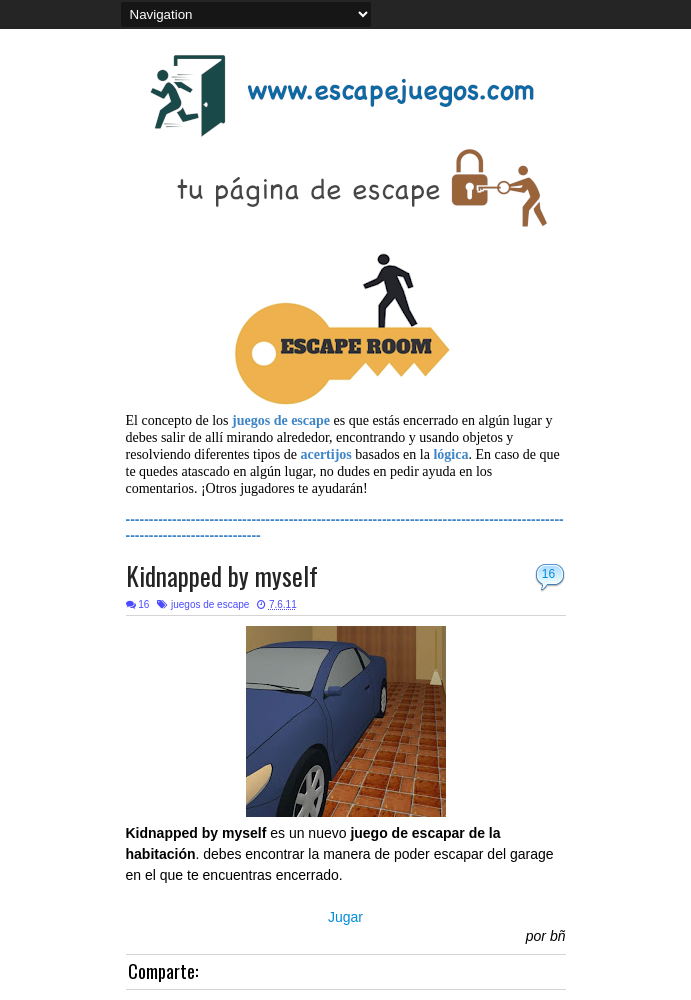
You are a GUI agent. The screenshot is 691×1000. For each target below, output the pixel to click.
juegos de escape (210, 604)
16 (548, 574)
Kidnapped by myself (222, 575)
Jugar (345, 917)
